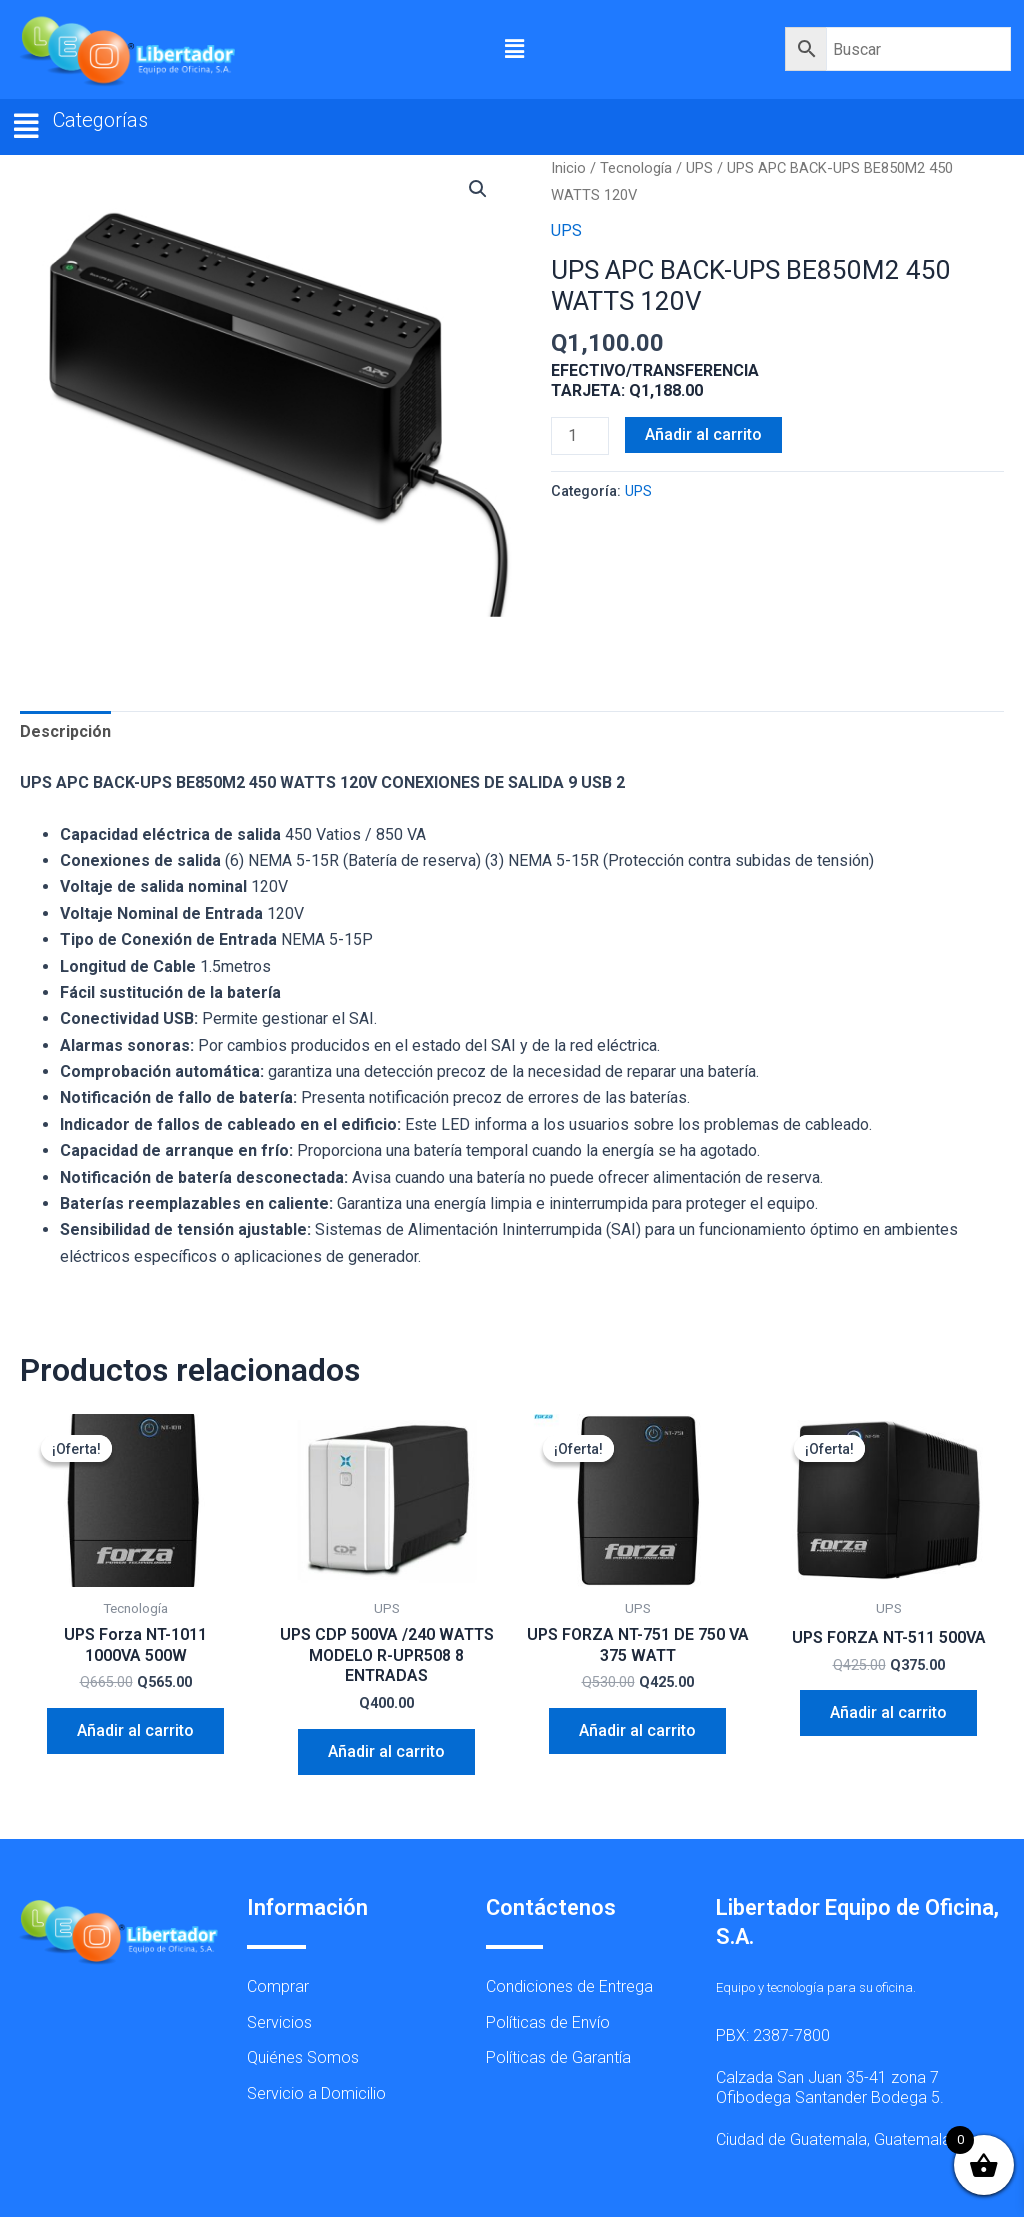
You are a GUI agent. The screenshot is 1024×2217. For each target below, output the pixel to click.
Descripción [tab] (65, 731)
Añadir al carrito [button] (135, 1730)
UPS (699, 168)
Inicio (568, 168)
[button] (515, 49)
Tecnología (636, 168)
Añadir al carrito (703, 434)
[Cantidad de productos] (580, 436)
